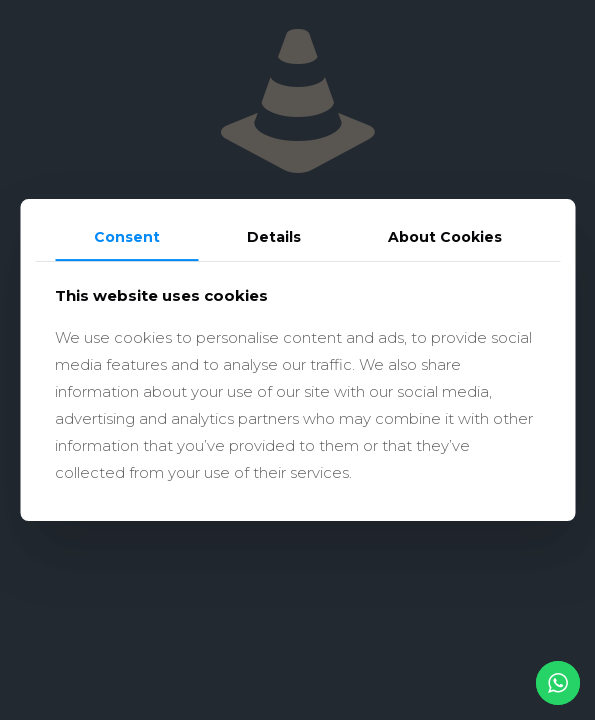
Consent (127, 237)
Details (274, 237)
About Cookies (445, 237)
